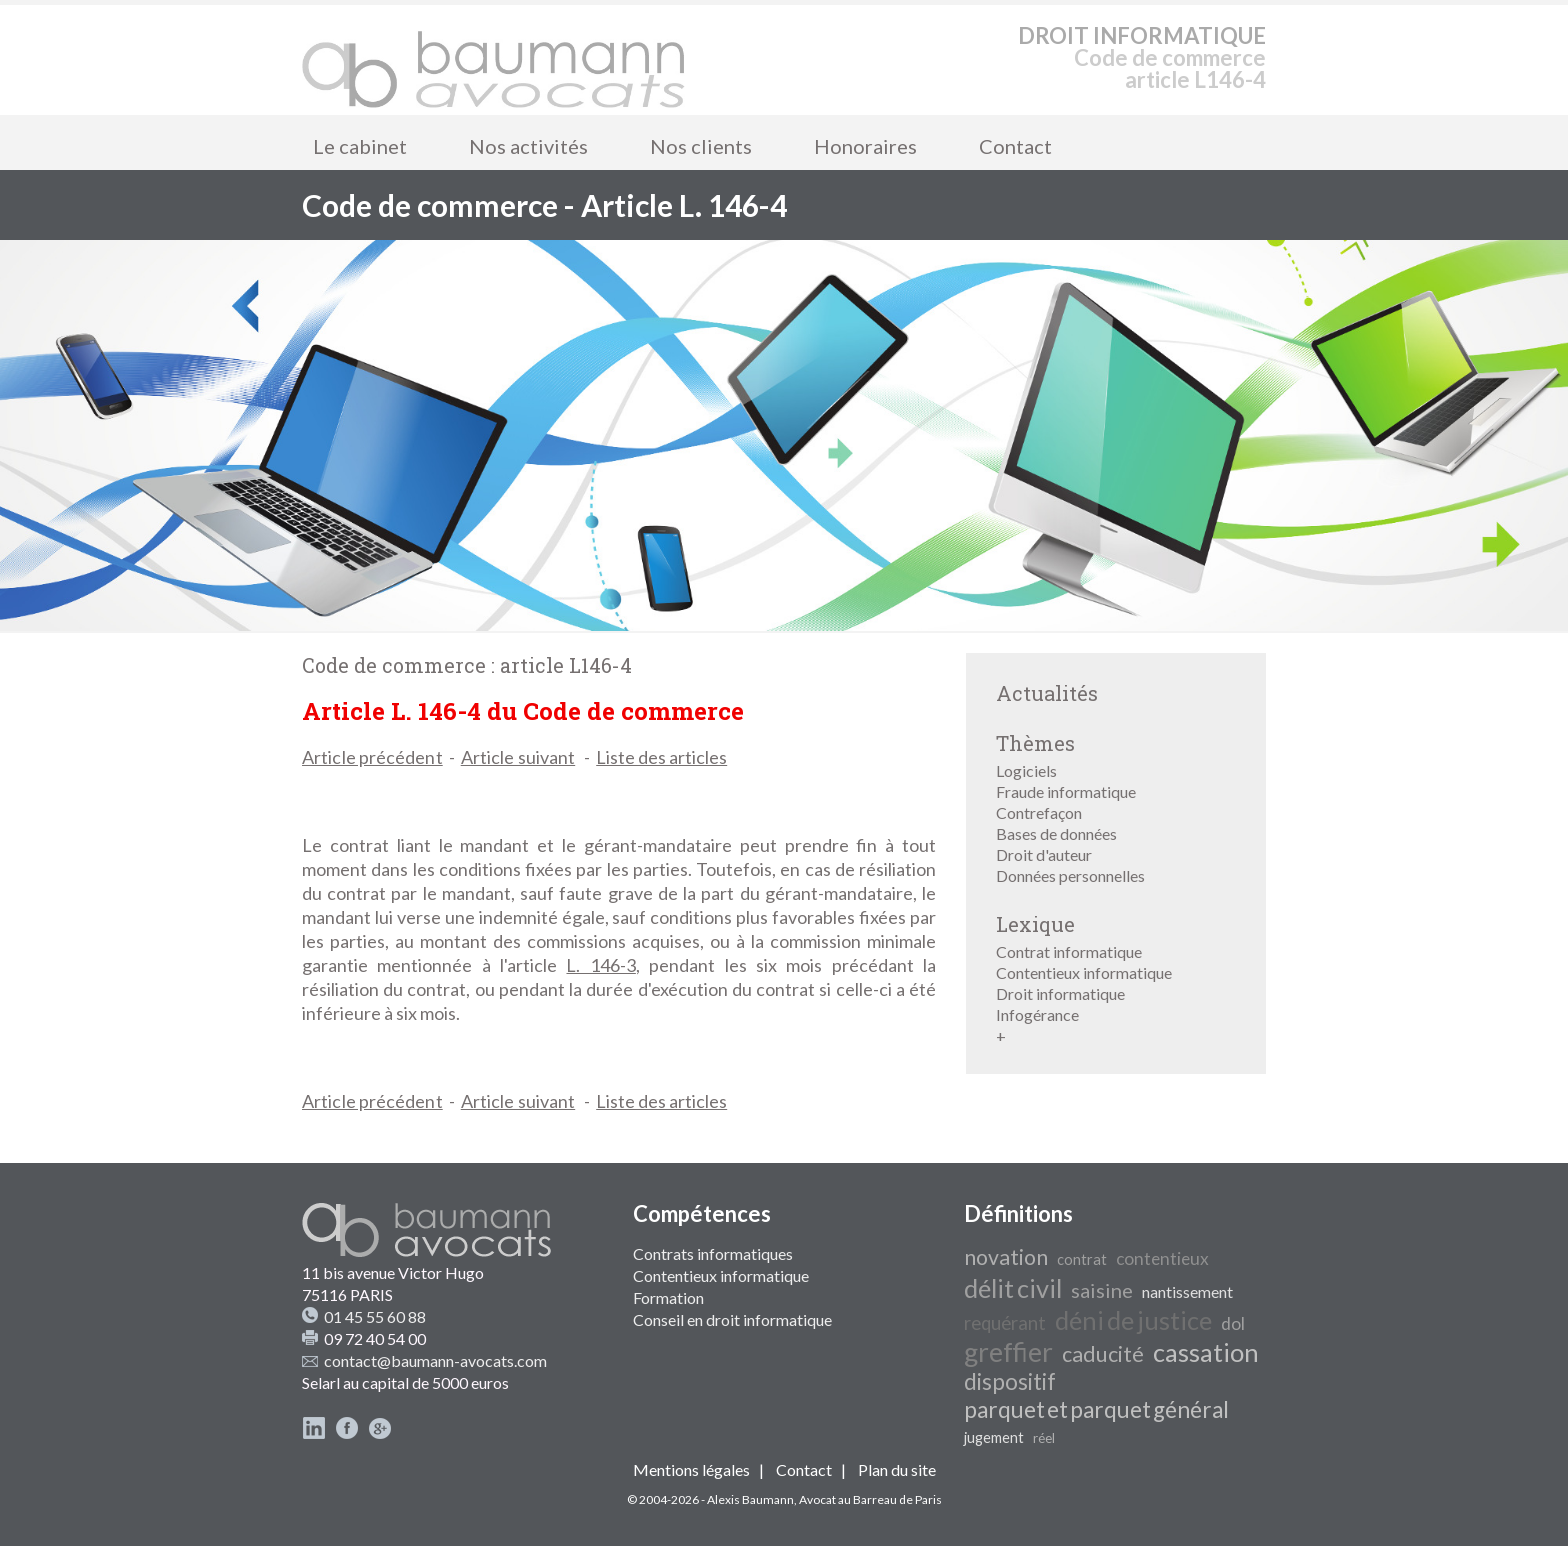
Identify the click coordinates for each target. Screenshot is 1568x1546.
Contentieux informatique (1084, 972)
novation (1006, 1257)
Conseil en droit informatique (732, 1319)
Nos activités (528, 146)
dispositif (1010, 1381)
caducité (1103, 1354)
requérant (1005, 1323)
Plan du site (897, 1469)
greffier (1008, 1352)
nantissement (1187, 1291)
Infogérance (1037, 1014)
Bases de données (1056, 833)
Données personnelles (1070, 875)
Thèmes (1035, 743)
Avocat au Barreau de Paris (870, 1499)
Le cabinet (360, 146)
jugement (994, 1437)
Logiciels (1026, 770)
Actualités (1047, 693)
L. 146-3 (600, 965)
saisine (1102, 1290)
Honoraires (865, 146)
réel (1044, 1438)
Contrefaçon (1039, 812)
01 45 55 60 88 (375, 1316)
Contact (1015, 146)
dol (1233, 1323)
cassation (1206, 1352)
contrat (1082, 1259)
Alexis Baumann (750, 1499)
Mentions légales (691, 1469)
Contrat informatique (1069, 951)
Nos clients (701, 146)
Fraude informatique (1066, 791)
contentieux (1162, 1258)
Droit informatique (1060, 993)
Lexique (1035, 924)
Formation (668, 1297)
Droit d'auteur (1044, 854)
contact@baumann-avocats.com (435, 1360)
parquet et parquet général (1096, 1409)
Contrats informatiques (713, 1253)
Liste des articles (661, 757)
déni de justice (1133, 1320)
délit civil (1013, 1288)
